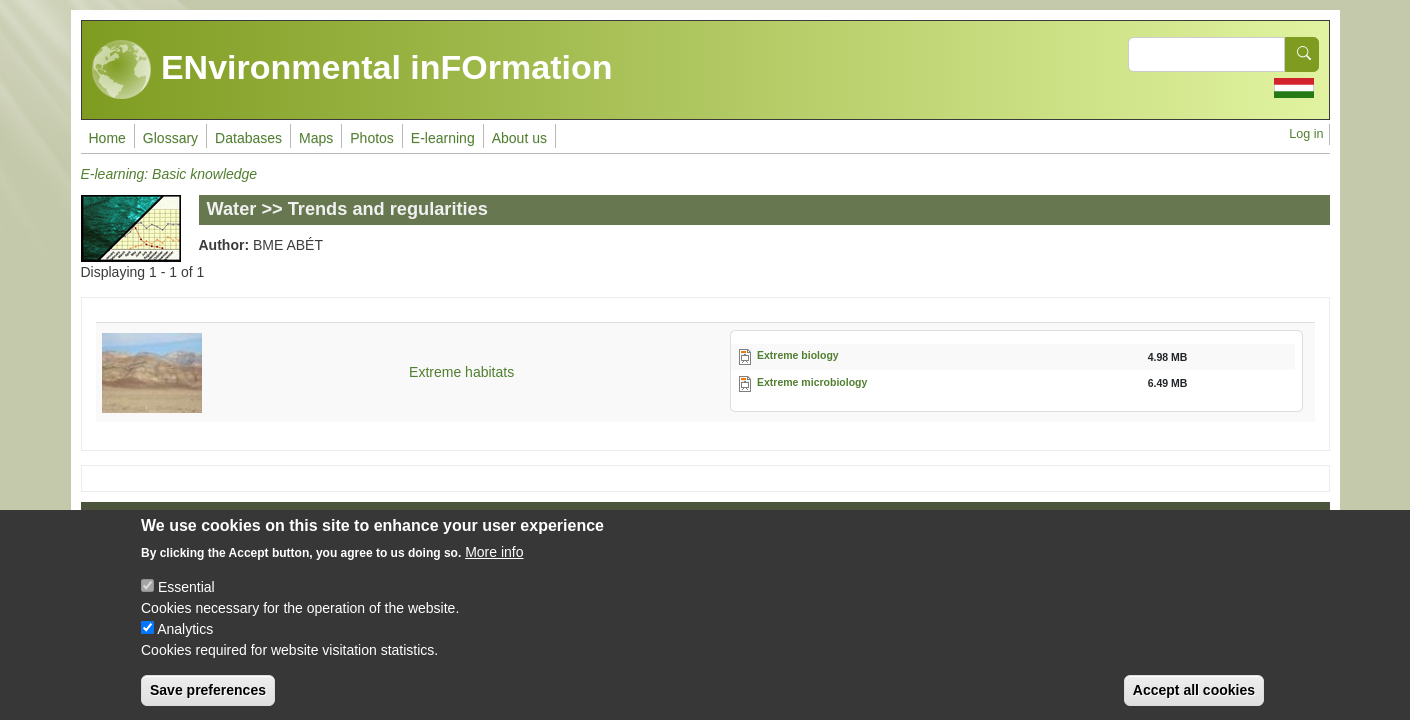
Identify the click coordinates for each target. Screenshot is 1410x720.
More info (494, 567)
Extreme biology (798, 355)
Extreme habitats (461, 372)
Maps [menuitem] (316, 138)
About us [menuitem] (519, 138)
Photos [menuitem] (372, 138)
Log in (1306, 134)
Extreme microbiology (812, 382)
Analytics (185, 644)
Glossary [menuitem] (170, 138)
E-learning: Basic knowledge (169, 174)
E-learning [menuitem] (443, 138)
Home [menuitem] (107, 138)
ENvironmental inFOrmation (352, 70)
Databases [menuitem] (248, 138)
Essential (186, 602)
